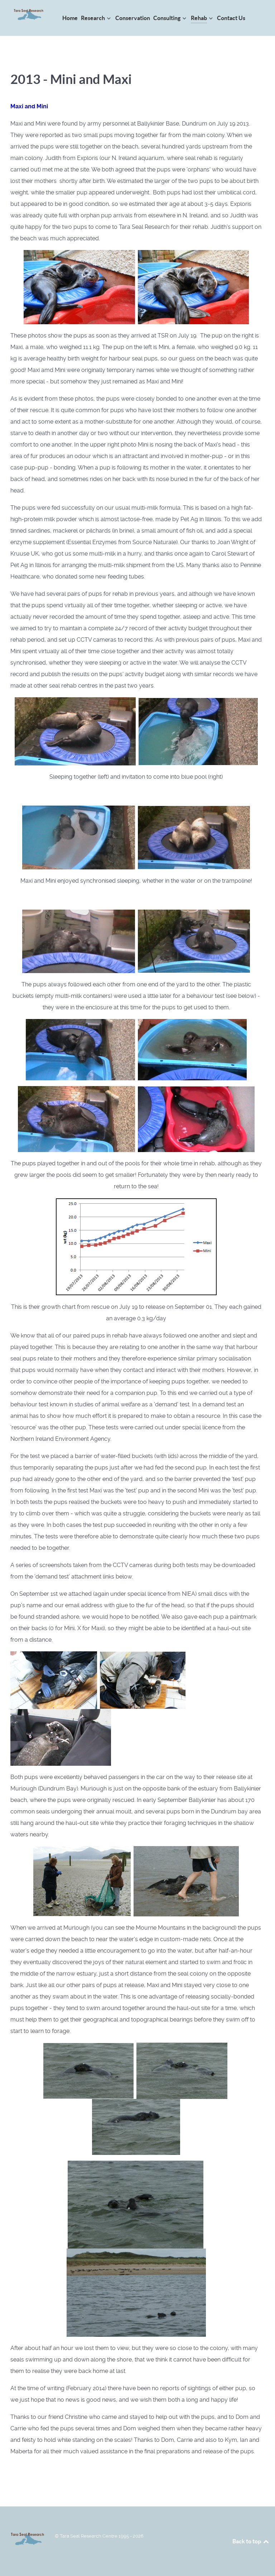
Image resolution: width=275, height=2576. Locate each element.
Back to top (251, 2541)
